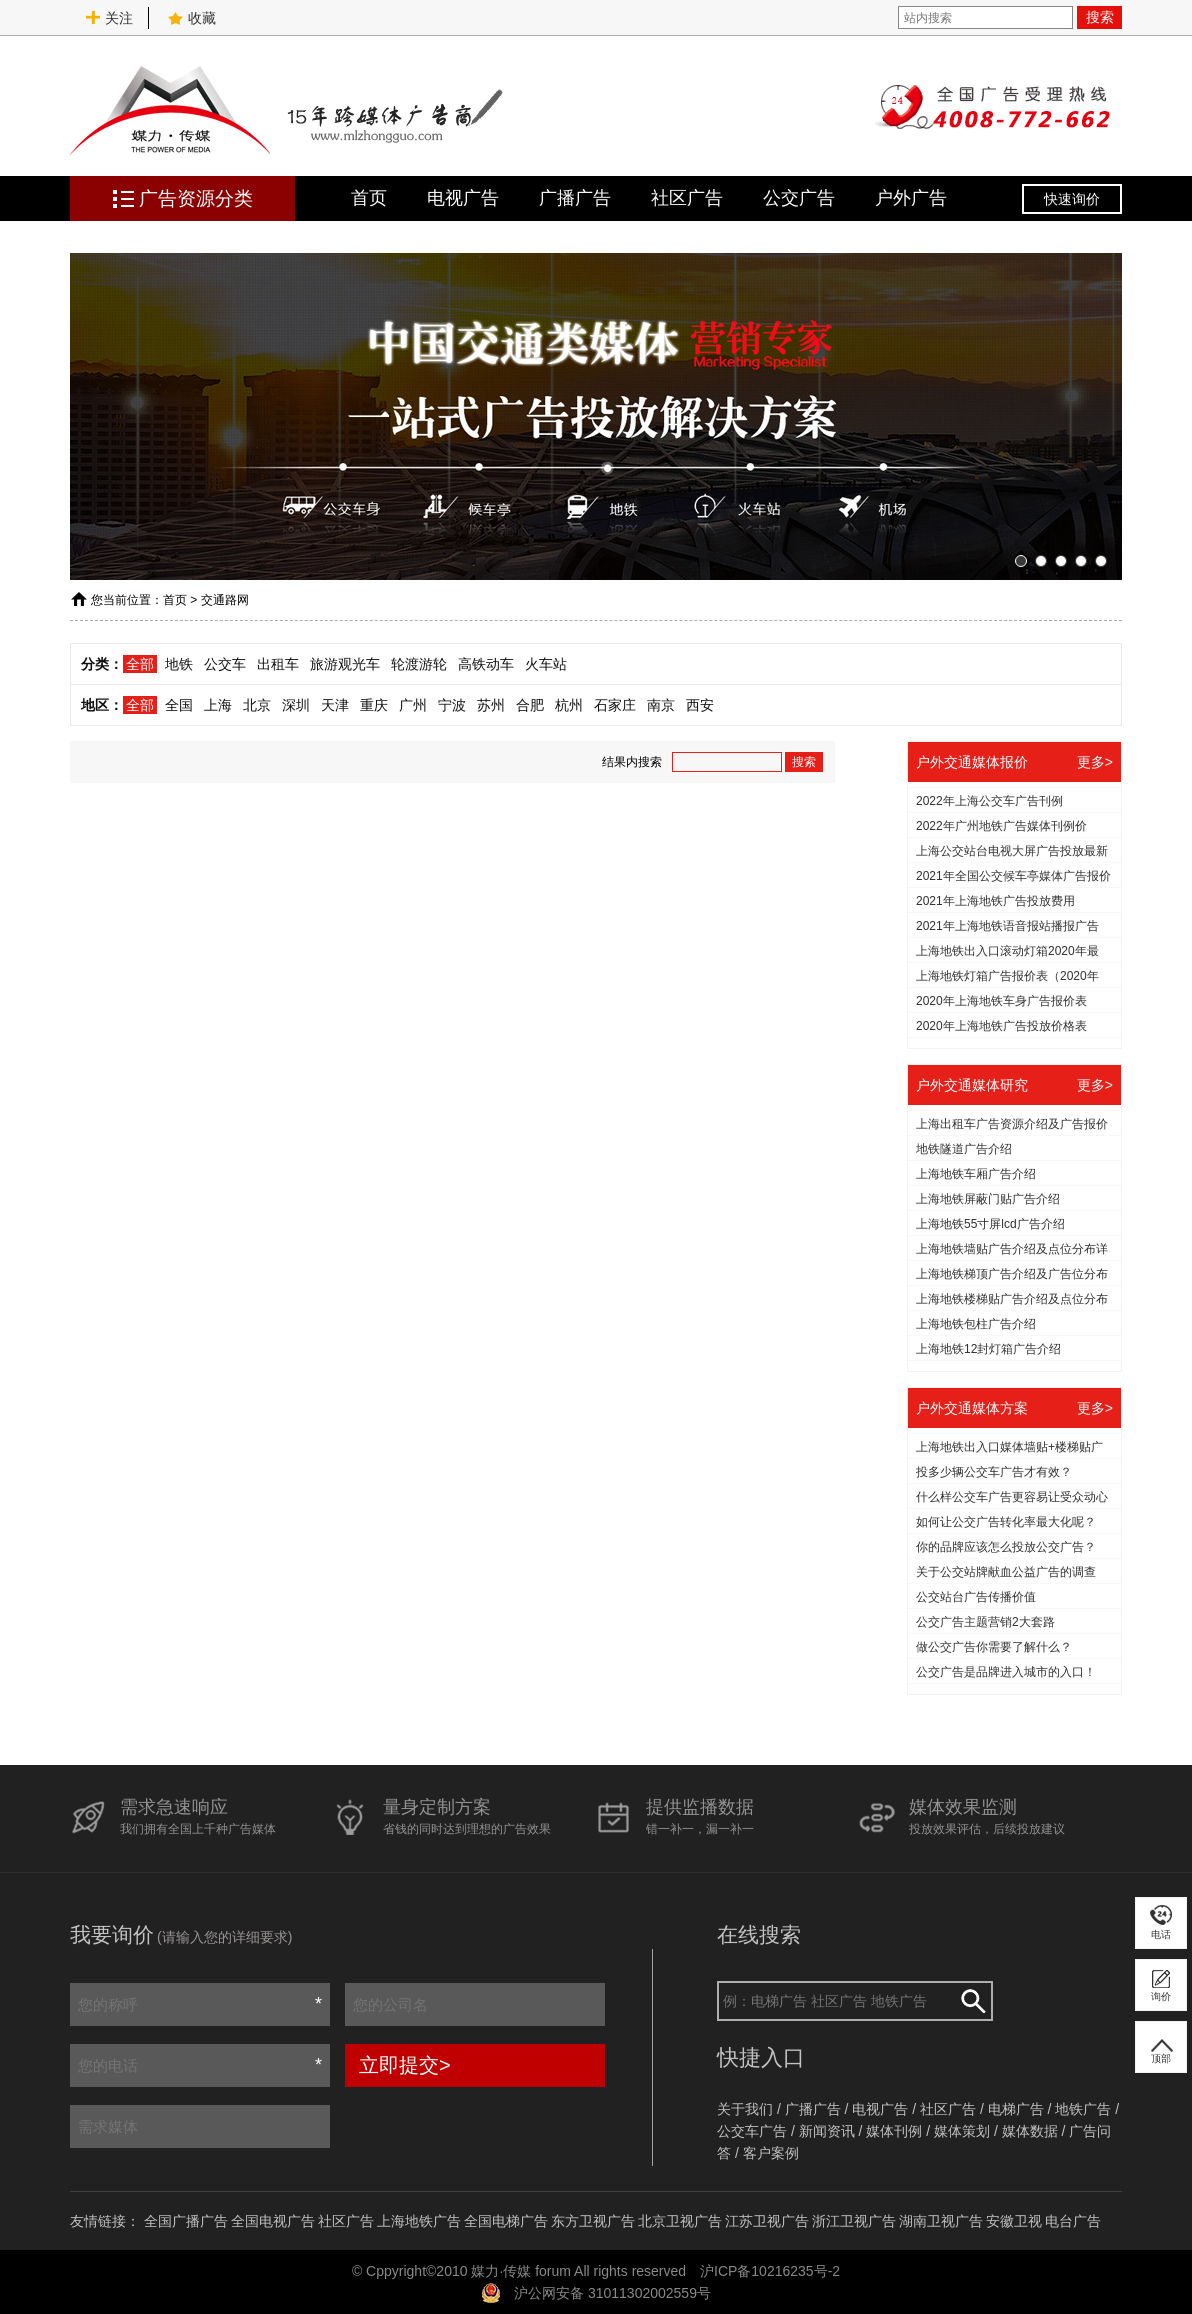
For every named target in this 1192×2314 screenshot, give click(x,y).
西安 (700, 705)
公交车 (225, 664)
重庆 (374, 705)
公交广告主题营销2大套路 (985, 1622)
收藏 (192, 18)
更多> (1095, 762)
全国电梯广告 (506, 2221)
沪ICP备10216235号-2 (770, 2271)
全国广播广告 (186, 2221)
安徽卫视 (1014, 2221)
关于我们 (745, 2109)
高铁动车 (486, 664)
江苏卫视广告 (767, 2221)
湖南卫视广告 (941, 2221)
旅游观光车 (345, 664)
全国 (179, 705)
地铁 (179, 664)
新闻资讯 (827, 2131)
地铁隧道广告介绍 (964, 1149)
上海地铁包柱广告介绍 (976, 1324)
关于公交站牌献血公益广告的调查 (1006, 1572)
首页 (369, 198)
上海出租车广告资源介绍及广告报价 (1012, 1124)
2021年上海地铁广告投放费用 (995, 901)
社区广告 (687, 198)
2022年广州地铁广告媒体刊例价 (1001, 826)
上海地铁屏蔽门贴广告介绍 (988, 1199)
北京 (257, 705)
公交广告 (799, 198)
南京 (661, 705)
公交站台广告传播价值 (976, 1597)
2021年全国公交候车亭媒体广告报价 (1013, 876)
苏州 (491, 705)
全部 (140, 664)
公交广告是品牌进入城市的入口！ (1006, 1672)
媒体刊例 (894, 2131)
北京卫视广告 (680, 2221)
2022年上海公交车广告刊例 (989, 801)
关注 (109, 18)
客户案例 (771, 2153)
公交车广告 (752, 2131)
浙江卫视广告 (854, 2221)
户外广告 (911, 198)
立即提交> (405, 2065)
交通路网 (225, 600)
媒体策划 (962, 2131)
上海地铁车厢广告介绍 (976, 1174)
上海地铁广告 (419, 2221)
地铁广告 (1083, 2109)
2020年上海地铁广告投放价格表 (1001, 1026)
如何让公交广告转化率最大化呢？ (1006, 1522)
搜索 (1100, 17)
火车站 (546, 664)
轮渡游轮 (419, 664)
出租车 (278, 664)
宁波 (452, 705)
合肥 (530, 705)
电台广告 (1073, 2221)
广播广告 (575, 198)
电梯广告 (1016, 2109)
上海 (218, 705)
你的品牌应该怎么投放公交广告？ (1006, 1547)
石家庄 (615, 705)
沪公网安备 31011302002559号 (612, 2293)
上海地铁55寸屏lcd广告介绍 (990, 1224)
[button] (1021, 561)
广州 (413, 705)
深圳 (296, 705)
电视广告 (463, 198)
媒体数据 (1030, 2131)
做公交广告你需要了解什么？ (994, 1647)
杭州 (569, 705)
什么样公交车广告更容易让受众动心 (1012, 1497)
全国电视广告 (273, 2221)
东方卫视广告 (593, 2221)
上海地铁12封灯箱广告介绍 (988, 1349)
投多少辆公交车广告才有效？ (994, 1472)
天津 (335, 705)
